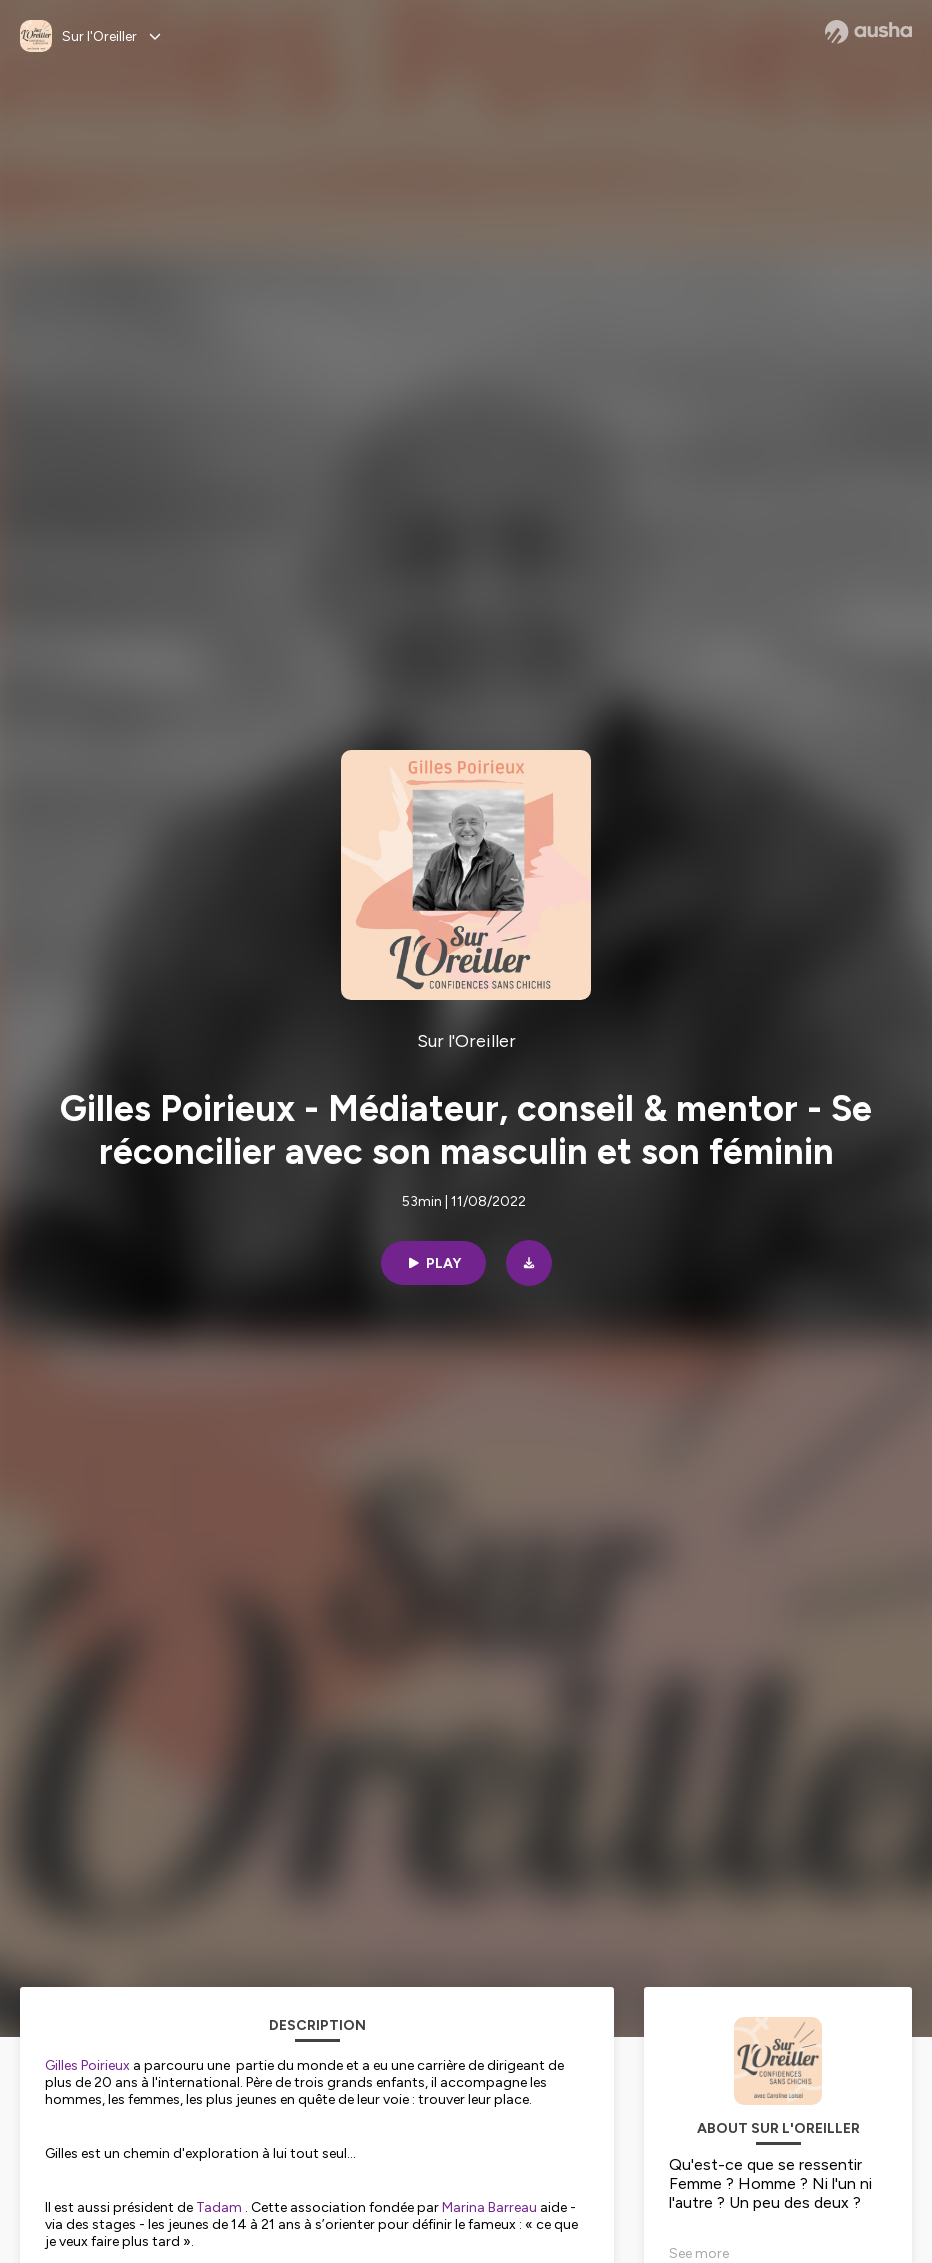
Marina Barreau (489, 2207)
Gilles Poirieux (87, 2065)
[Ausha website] (868, 32)
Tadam (219, 2207)
